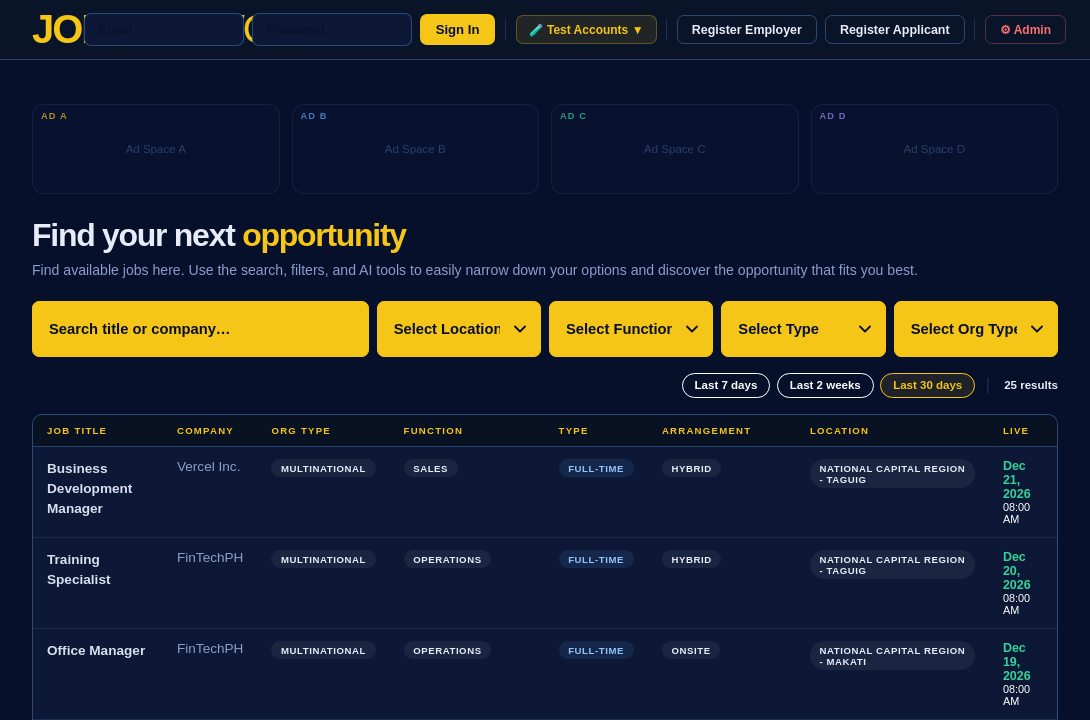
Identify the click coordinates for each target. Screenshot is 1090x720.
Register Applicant (895, 30)
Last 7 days (726, 385)
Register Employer (747, 30)
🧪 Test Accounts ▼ (586, 30)
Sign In (458, 29)
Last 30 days (927, 385)
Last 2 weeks (825, 385)
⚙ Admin (1025, 30)
